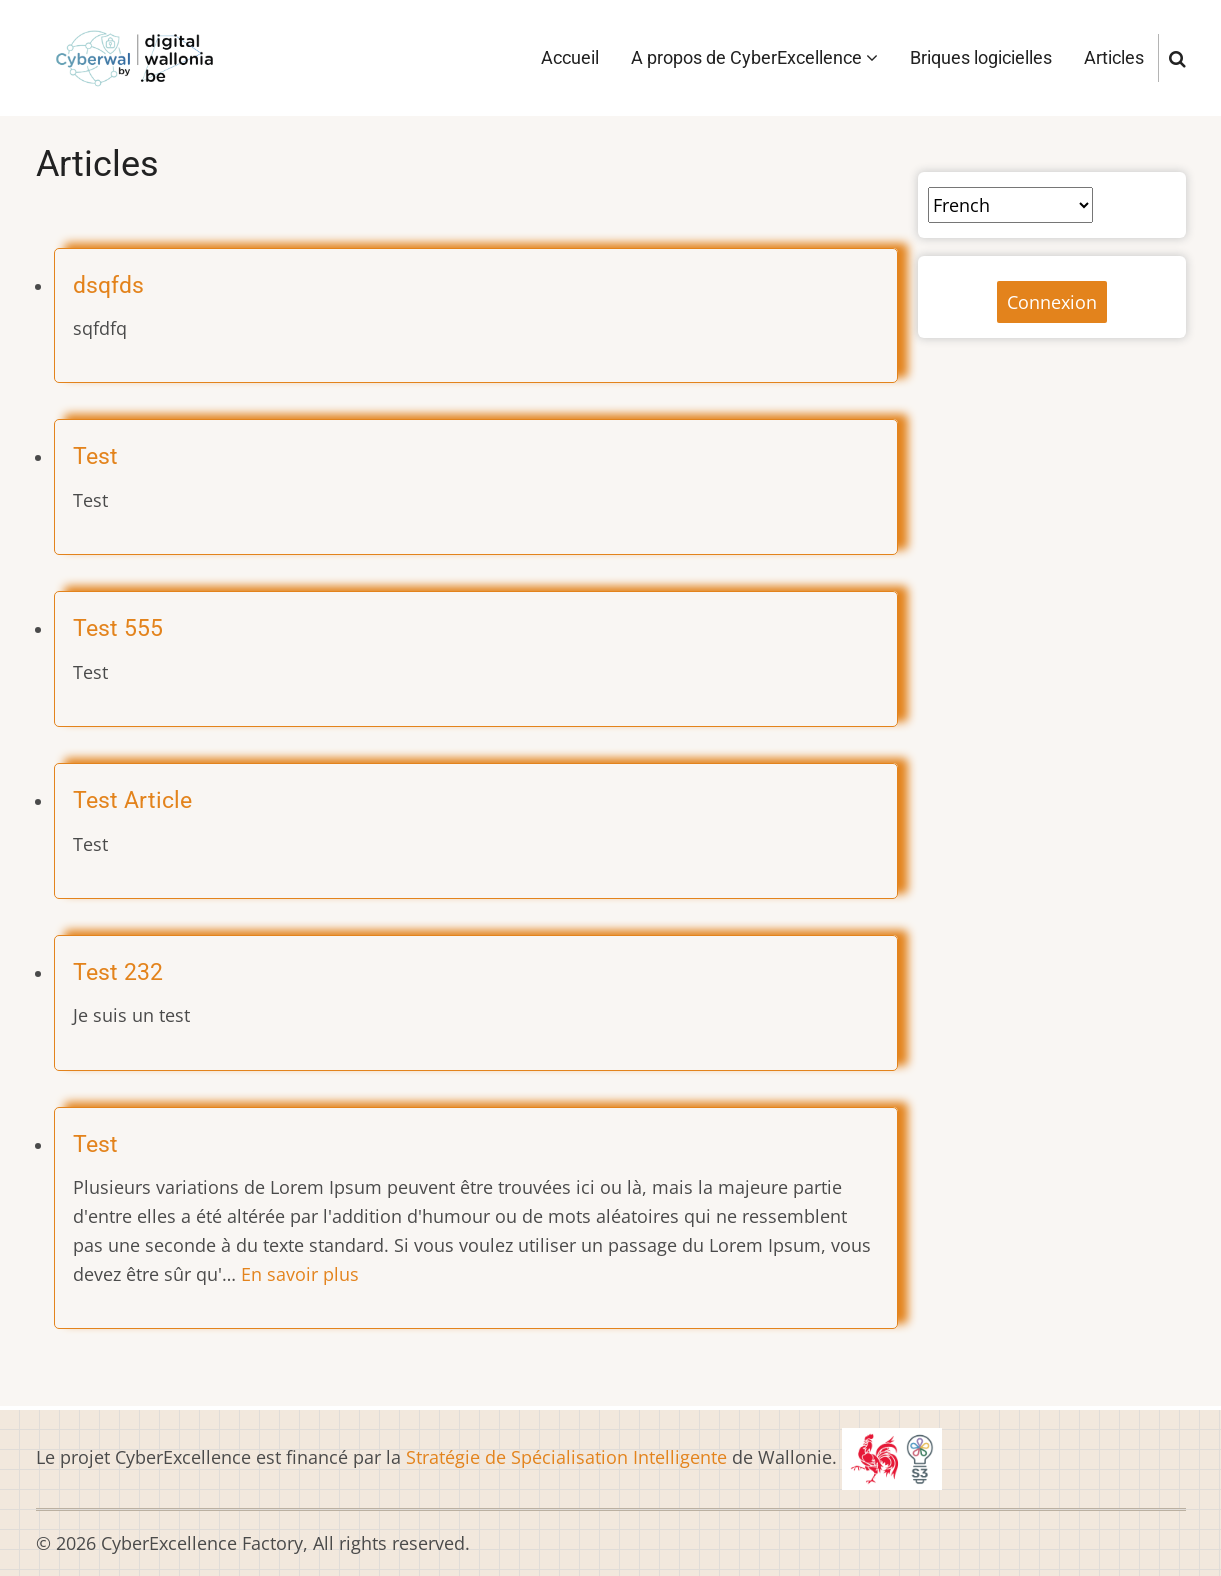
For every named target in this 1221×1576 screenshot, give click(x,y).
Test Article (132, 800)
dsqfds (108, 285)
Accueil (570, 57)
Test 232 (118, 972)
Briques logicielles (981, 57)
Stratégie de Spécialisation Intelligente (566, 1457)
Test (95, 456)
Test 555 (118, 628)
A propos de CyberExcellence (754, 57)
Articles (1114, 57)
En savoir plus (300, 1274)
